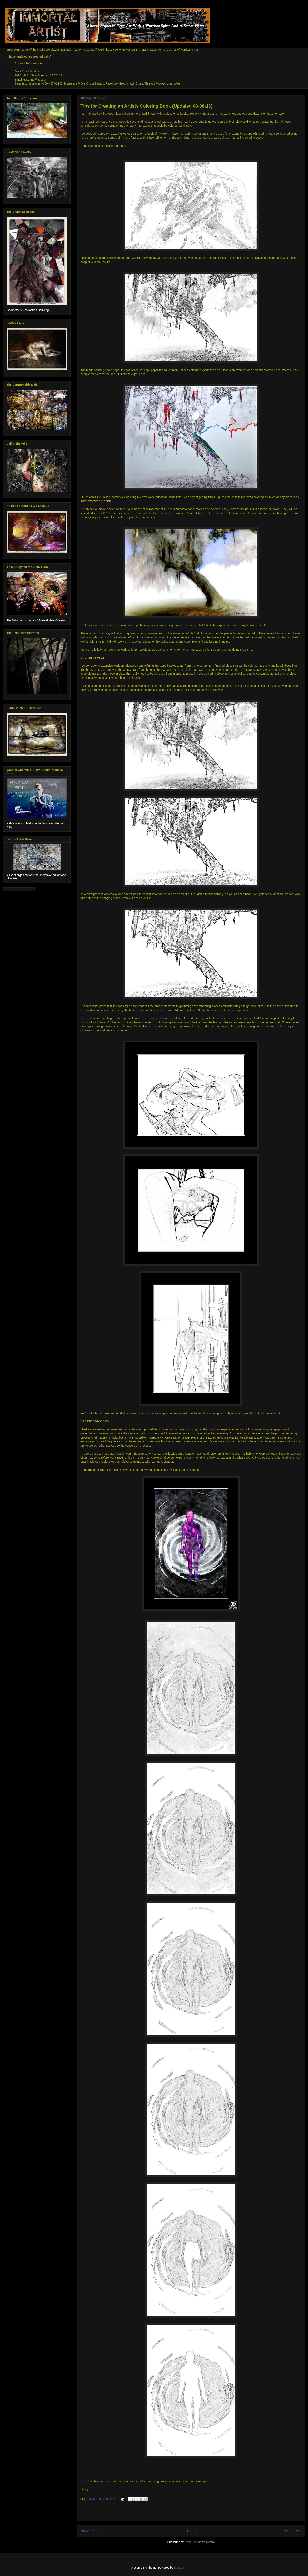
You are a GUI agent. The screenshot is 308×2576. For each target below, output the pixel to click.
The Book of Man (153, 1018)
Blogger (179, 2567)
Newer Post (89, 2531)
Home (191, 2531)
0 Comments (107, 2499)
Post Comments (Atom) (200, 2542)
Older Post (293, 2531)
